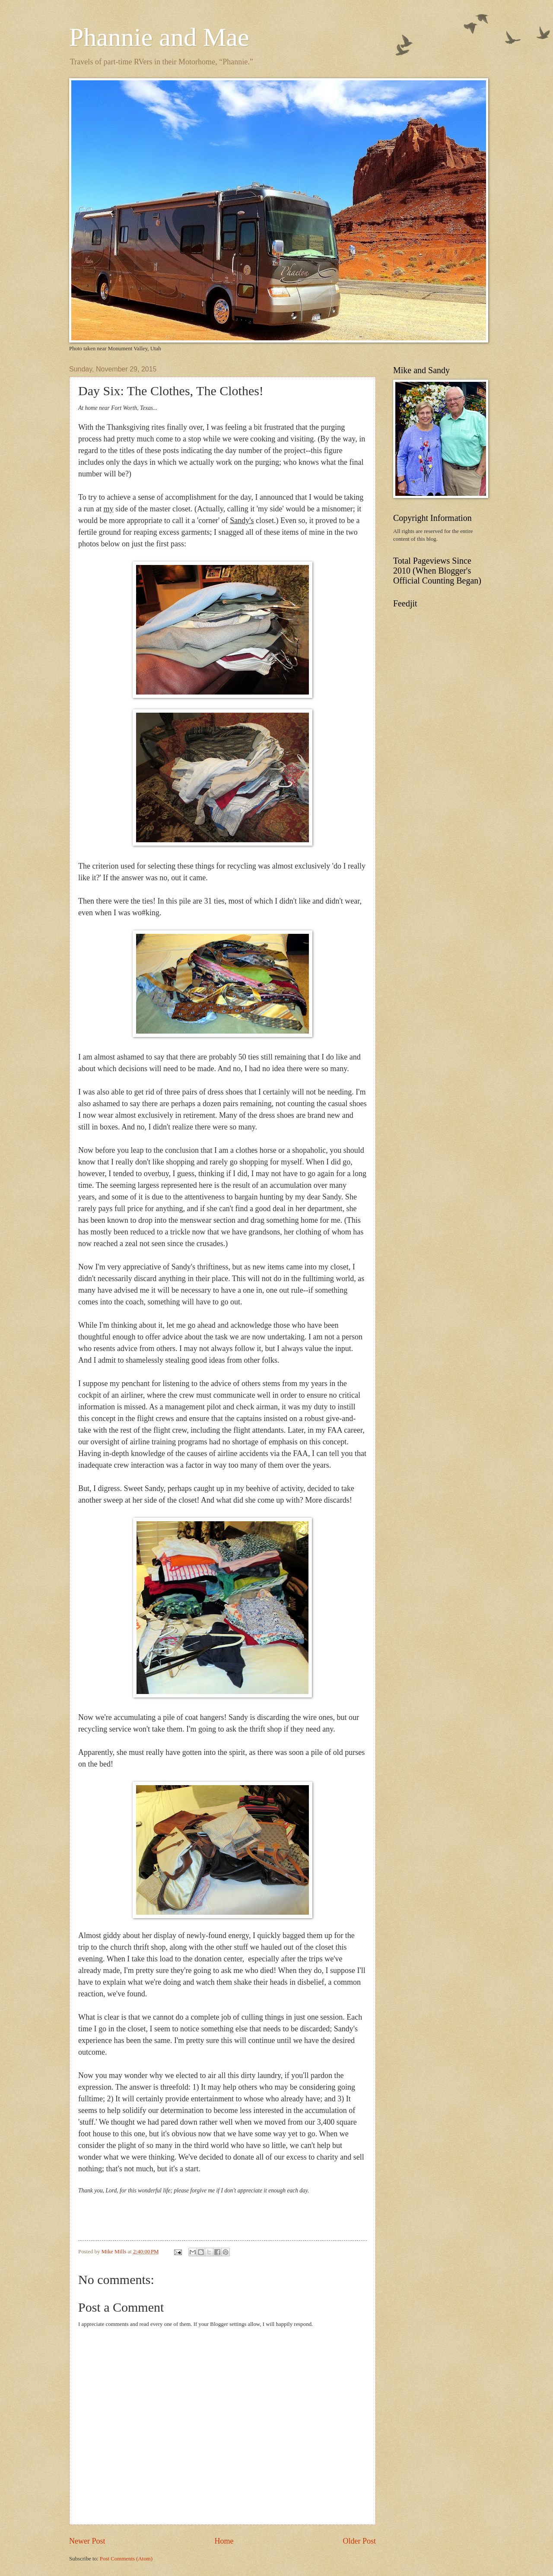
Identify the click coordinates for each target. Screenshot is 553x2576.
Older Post (359, 2541)
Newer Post (87, 2541)
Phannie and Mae (159, 37)
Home (223, 2541)
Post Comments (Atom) (126, 2559)
